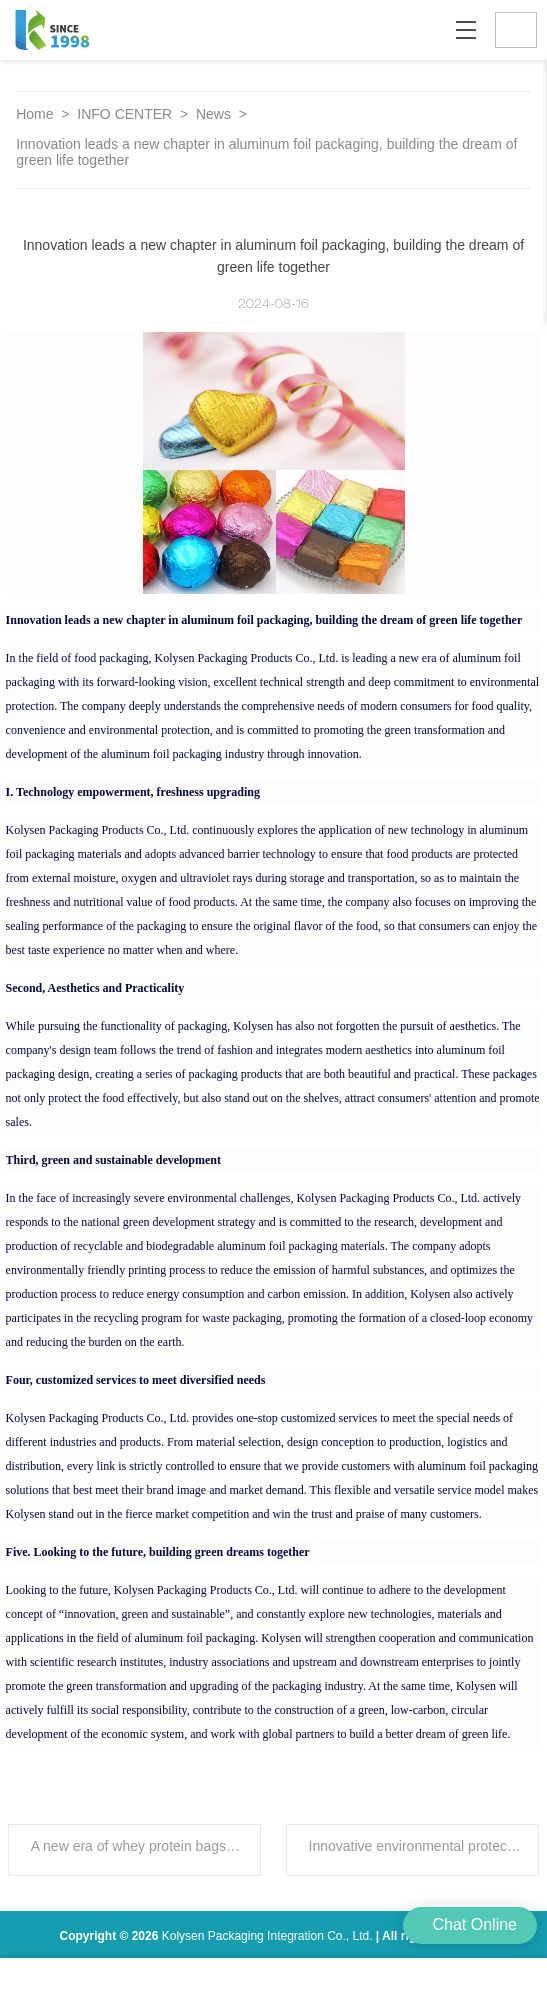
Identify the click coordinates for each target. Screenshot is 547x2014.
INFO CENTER (126, 114)
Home (34, 114)
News (215, 114)
